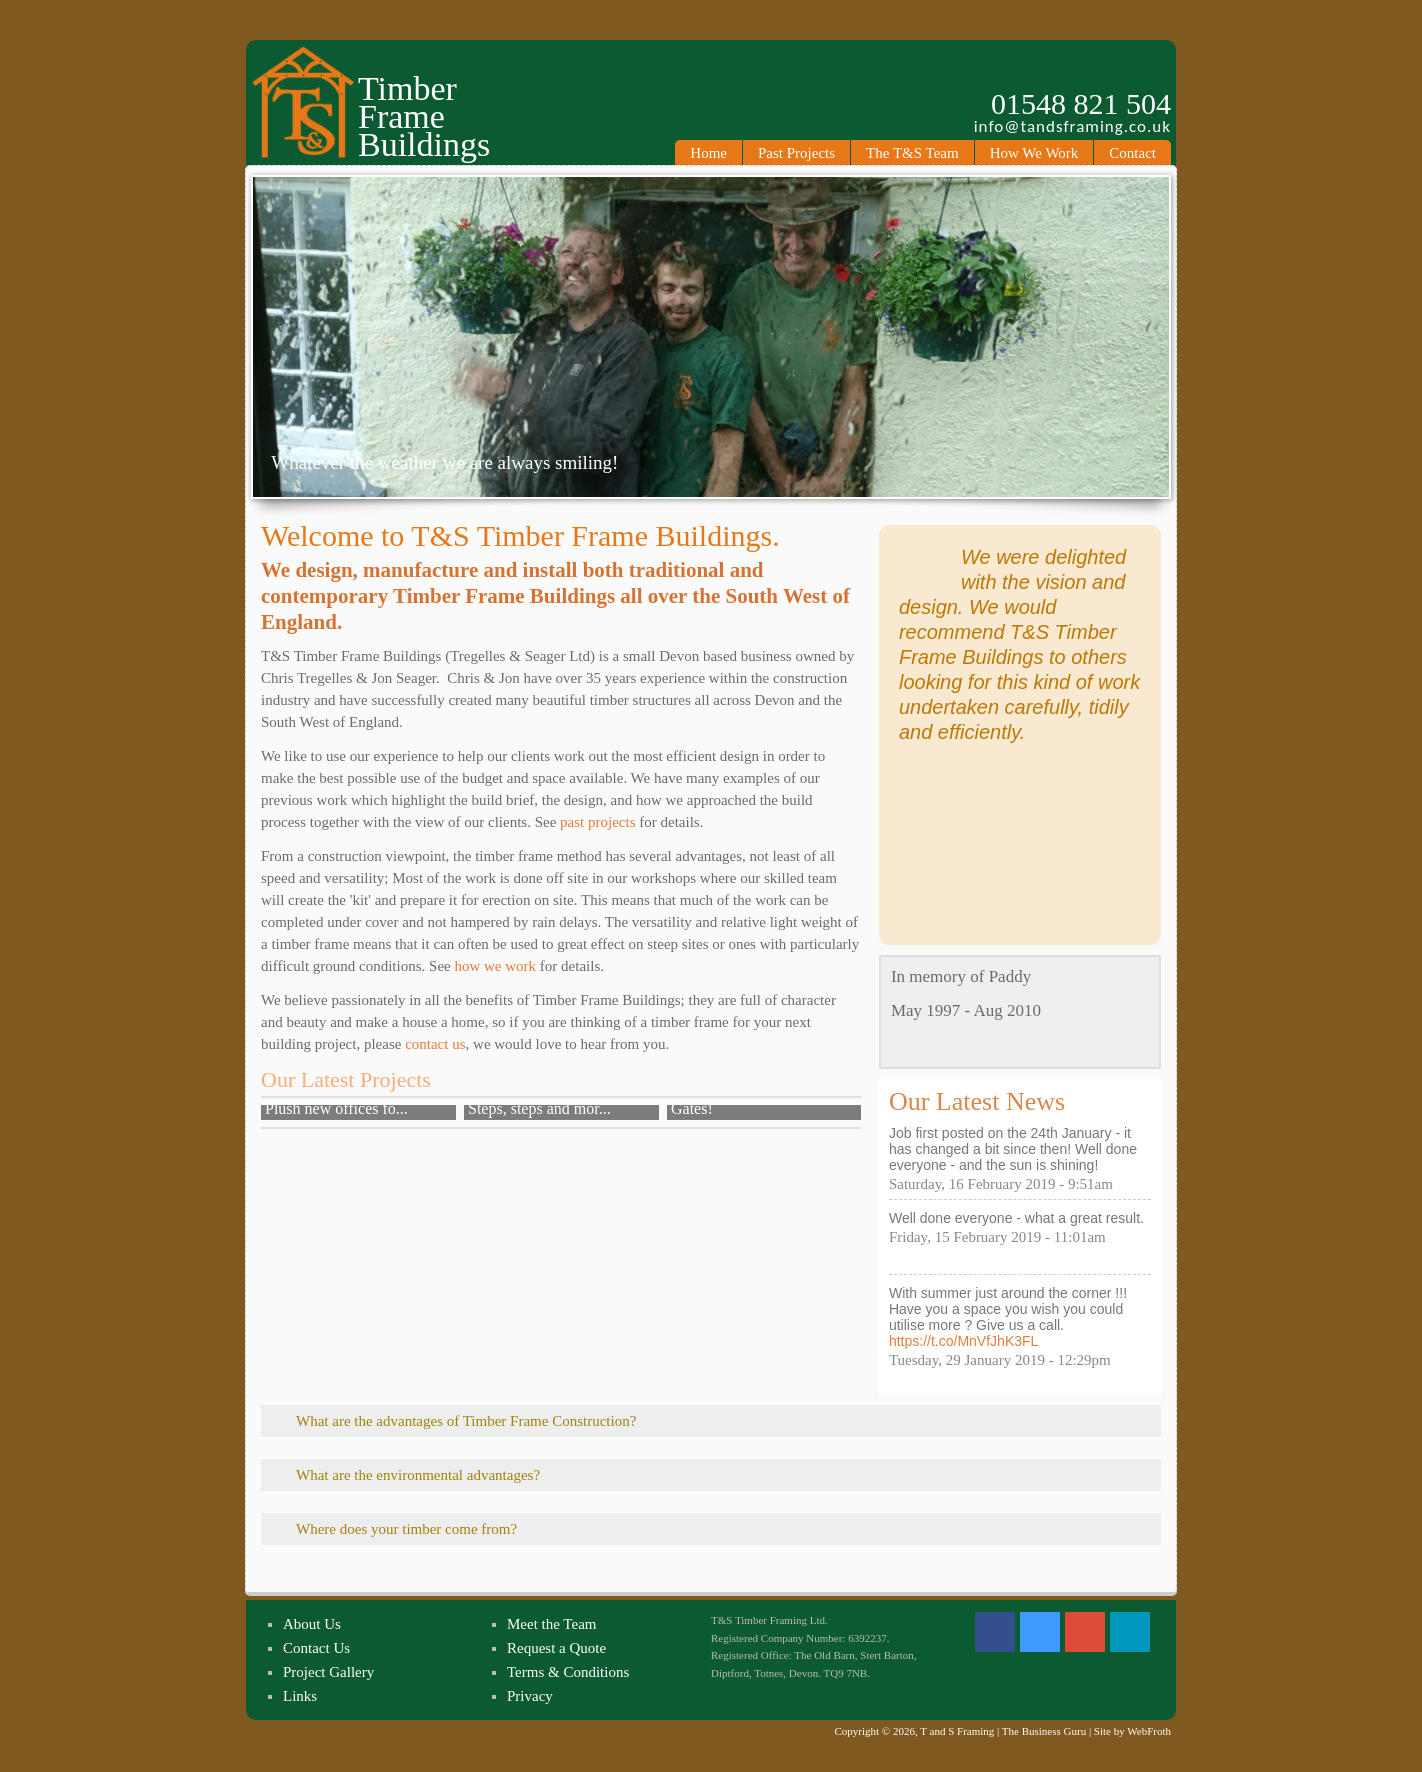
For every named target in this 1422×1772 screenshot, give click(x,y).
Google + (1085, 1632)
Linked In (1130, 1632)
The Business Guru (1044, 1731)
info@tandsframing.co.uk (1072, 127)
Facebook (995, 1632)
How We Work (1034, 153)
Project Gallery (328, 1672)
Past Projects (796, 153)
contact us (435, 1044)
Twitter (1040, 1632)
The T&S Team (912, 153)
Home (708, 153)
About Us (312, 1624)
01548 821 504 (1081, 104)
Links (300, 1696)
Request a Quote (556, 1648)
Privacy (530, 1696)
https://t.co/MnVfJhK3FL (963, 1341)
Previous (265, 340)
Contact (1132, 153)
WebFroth (1149, 1731)
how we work (495, 966)
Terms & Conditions (568, 1672)
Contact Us (316, 1648)
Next (1156, 340)
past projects (597, 822)
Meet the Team (551, 1624)
